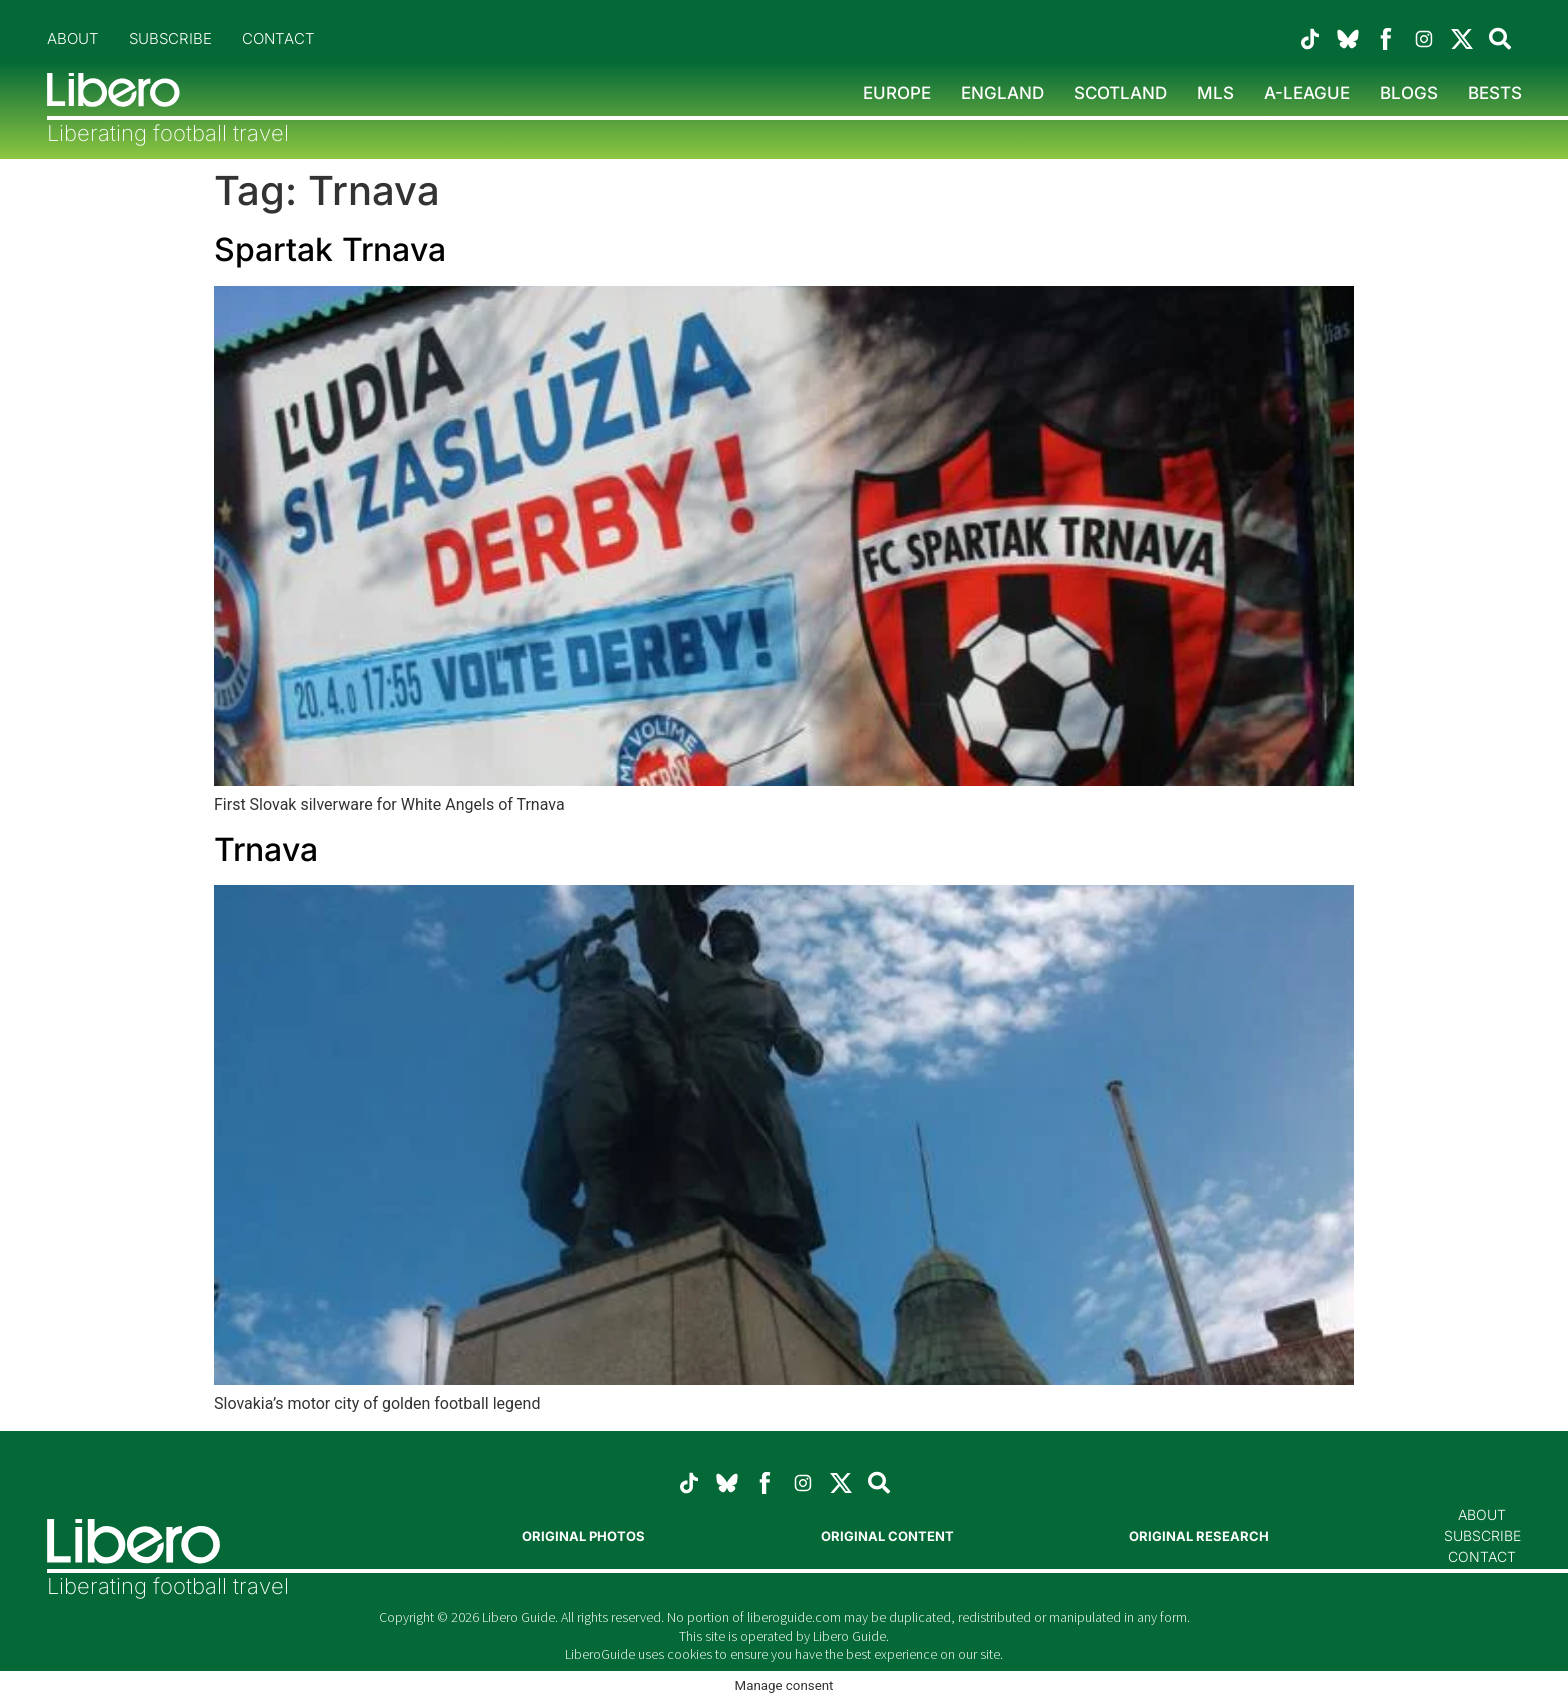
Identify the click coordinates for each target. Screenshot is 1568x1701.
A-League (1307, 93)
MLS (1215, 93)
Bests (1495, 93)
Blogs (1409, 93)
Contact (278, 38)
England (1002, 93)
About (73, 38)
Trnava (266, 849)
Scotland (1120, 93)
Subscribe (170, 38)
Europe (897, 93)
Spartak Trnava (330, 249)
